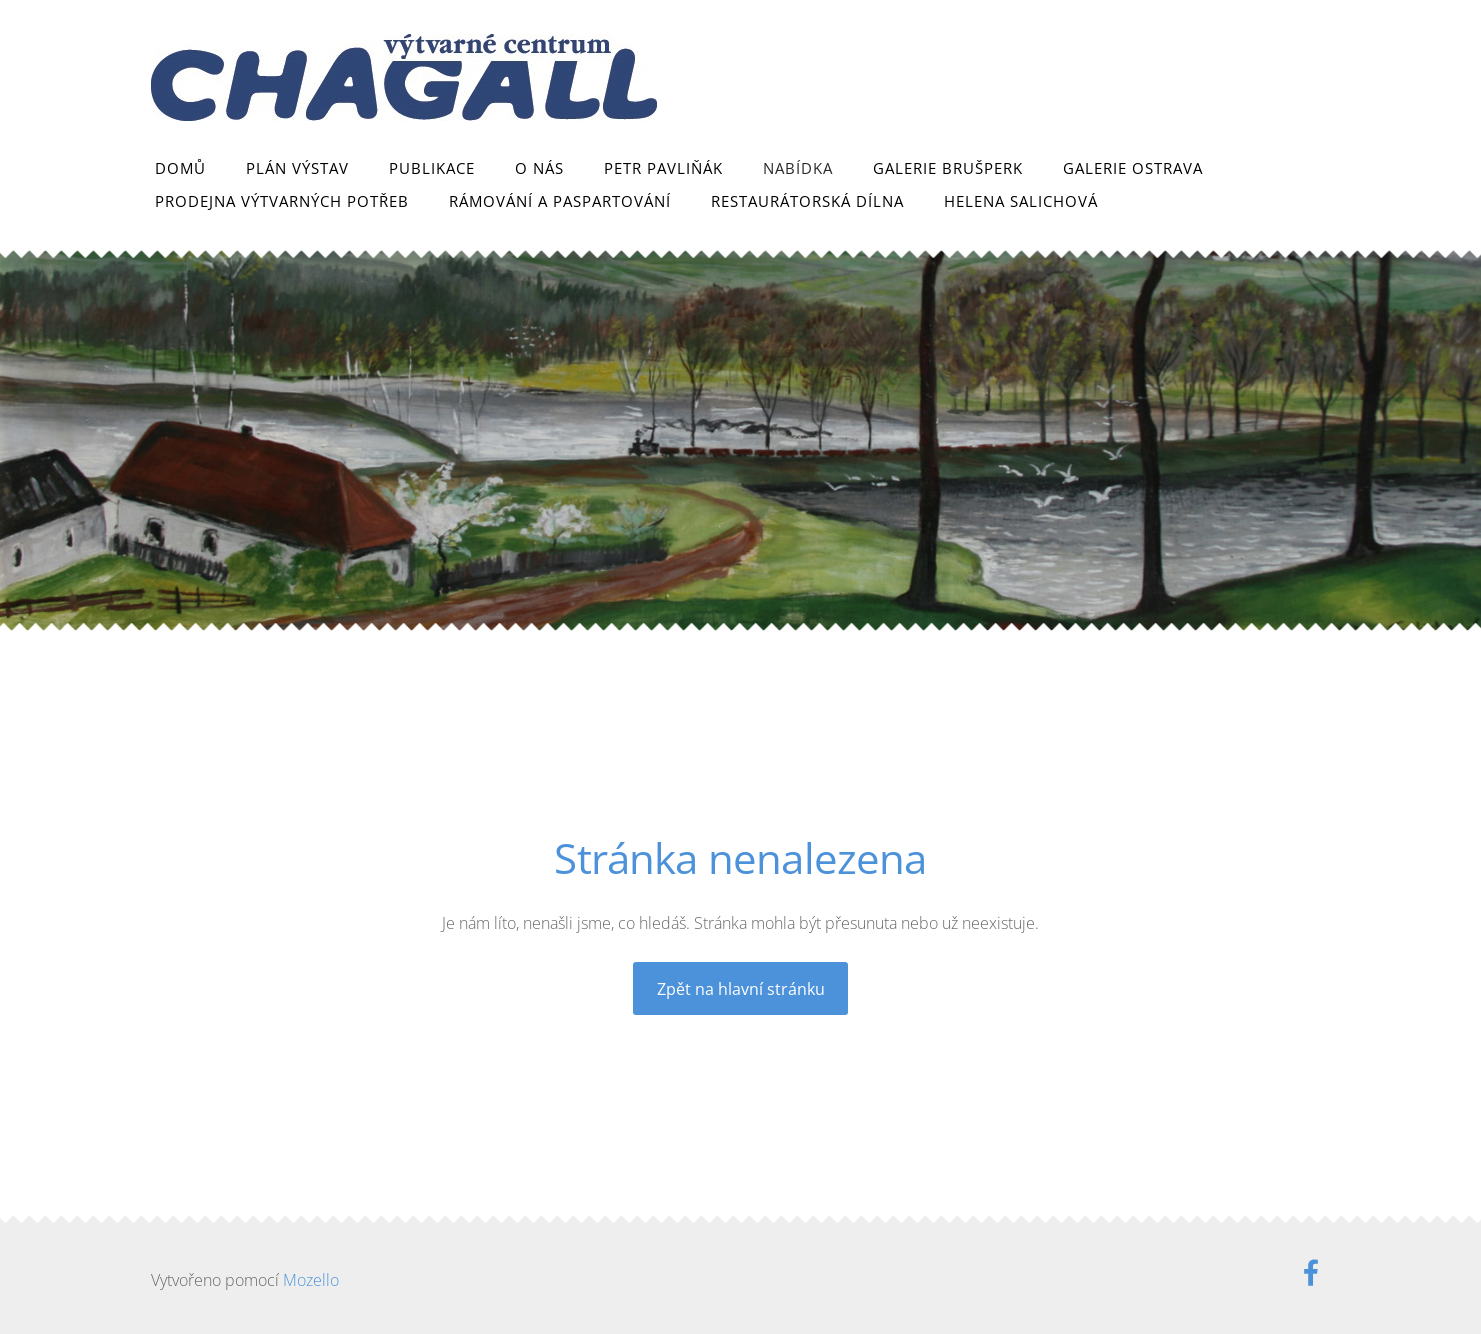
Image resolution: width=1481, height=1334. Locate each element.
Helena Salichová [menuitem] (1021, 201)
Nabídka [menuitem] (798, 168)
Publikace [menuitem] (432, 168)
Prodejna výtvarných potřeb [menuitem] (282, 201)
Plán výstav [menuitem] (297, 168)
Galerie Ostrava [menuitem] (1133, 168)
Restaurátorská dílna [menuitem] (807, 201)
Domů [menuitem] (180, 168)
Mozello (311, 1280)
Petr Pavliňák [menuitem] (663, 168)
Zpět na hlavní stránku (741, 989)
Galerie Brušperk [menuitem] (948, 168)
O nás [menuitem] (539, 168)
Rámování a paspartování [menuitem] (560, 201)
